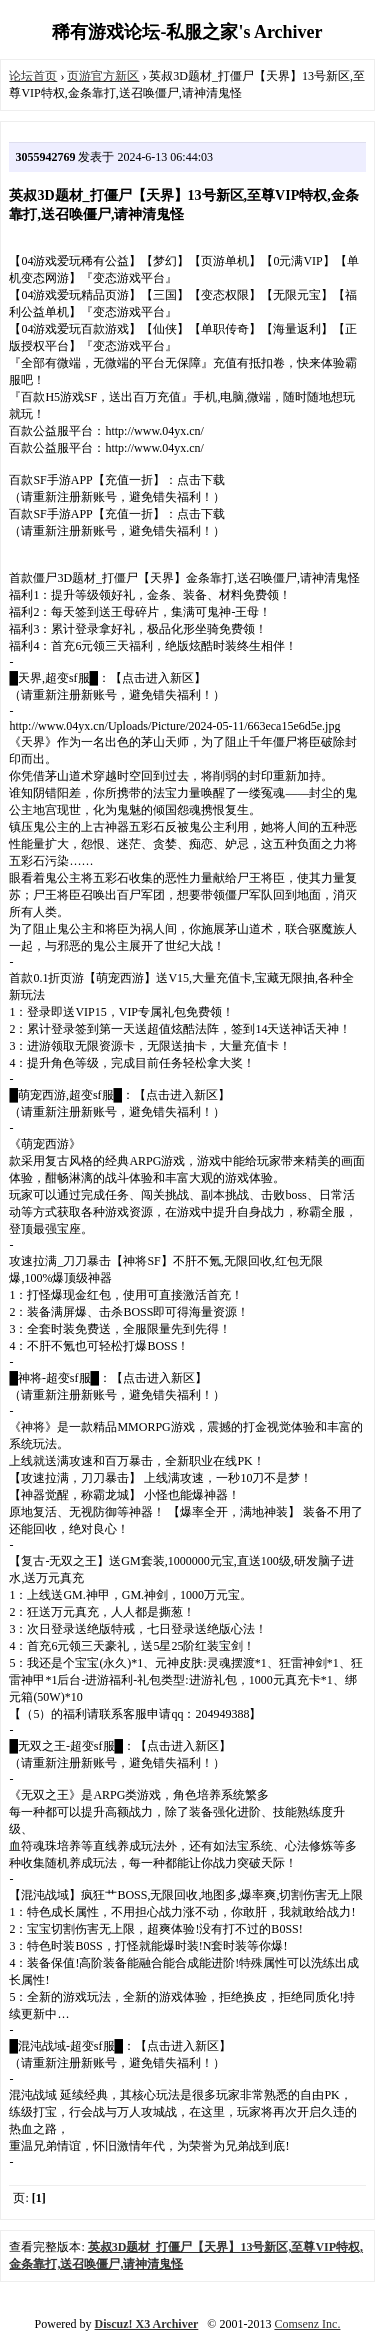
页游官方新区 (103, 76)
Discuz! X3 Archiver (147, 2324)
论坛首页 (33, 76)
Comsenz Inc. (307, 2324)
